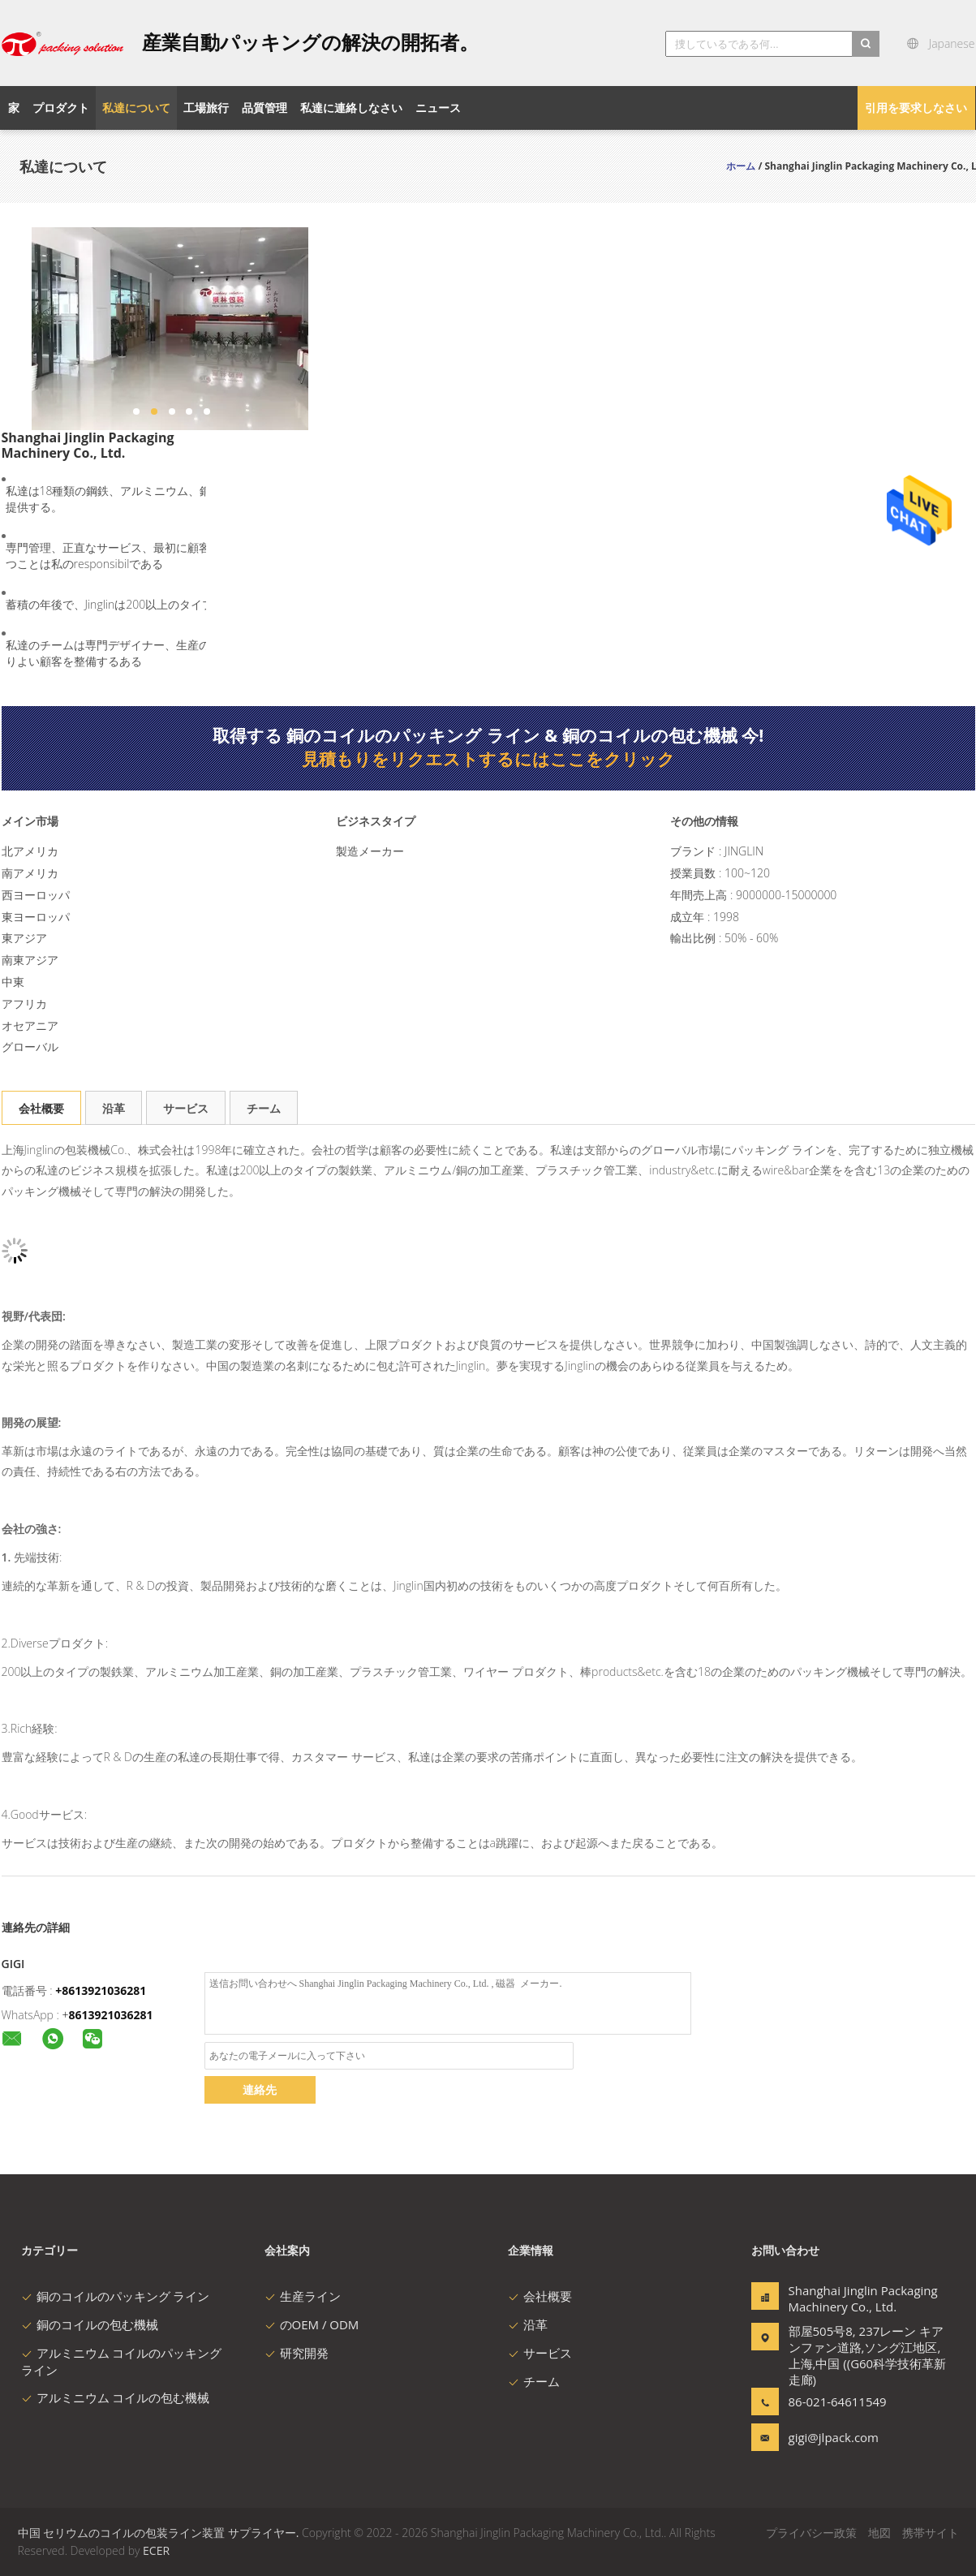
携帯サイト (930, 2532)
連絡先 (260, 2089)
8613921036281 (111, 2014)
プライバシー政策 (811, 2532)
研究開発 (296, 2353)
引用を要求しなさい (916, 107)
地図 (879, 2532)
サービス (186, 1108)
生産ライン (302, 2296)
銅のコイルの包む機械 (89, 2324)
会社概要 (41, 1108)
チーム (264, 1108)
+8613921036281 (100, 1990)
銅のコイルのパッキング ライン (115, 2296)
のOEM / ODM (311, 2324)
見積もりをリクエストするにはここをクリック (488, 759)
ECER (156, 2550)
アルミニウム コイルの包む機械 (115, 2397)
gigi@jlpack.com (834, 2437)
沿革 (113, 1108)
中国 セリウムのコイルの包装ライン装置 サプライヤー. (160, 2532)
